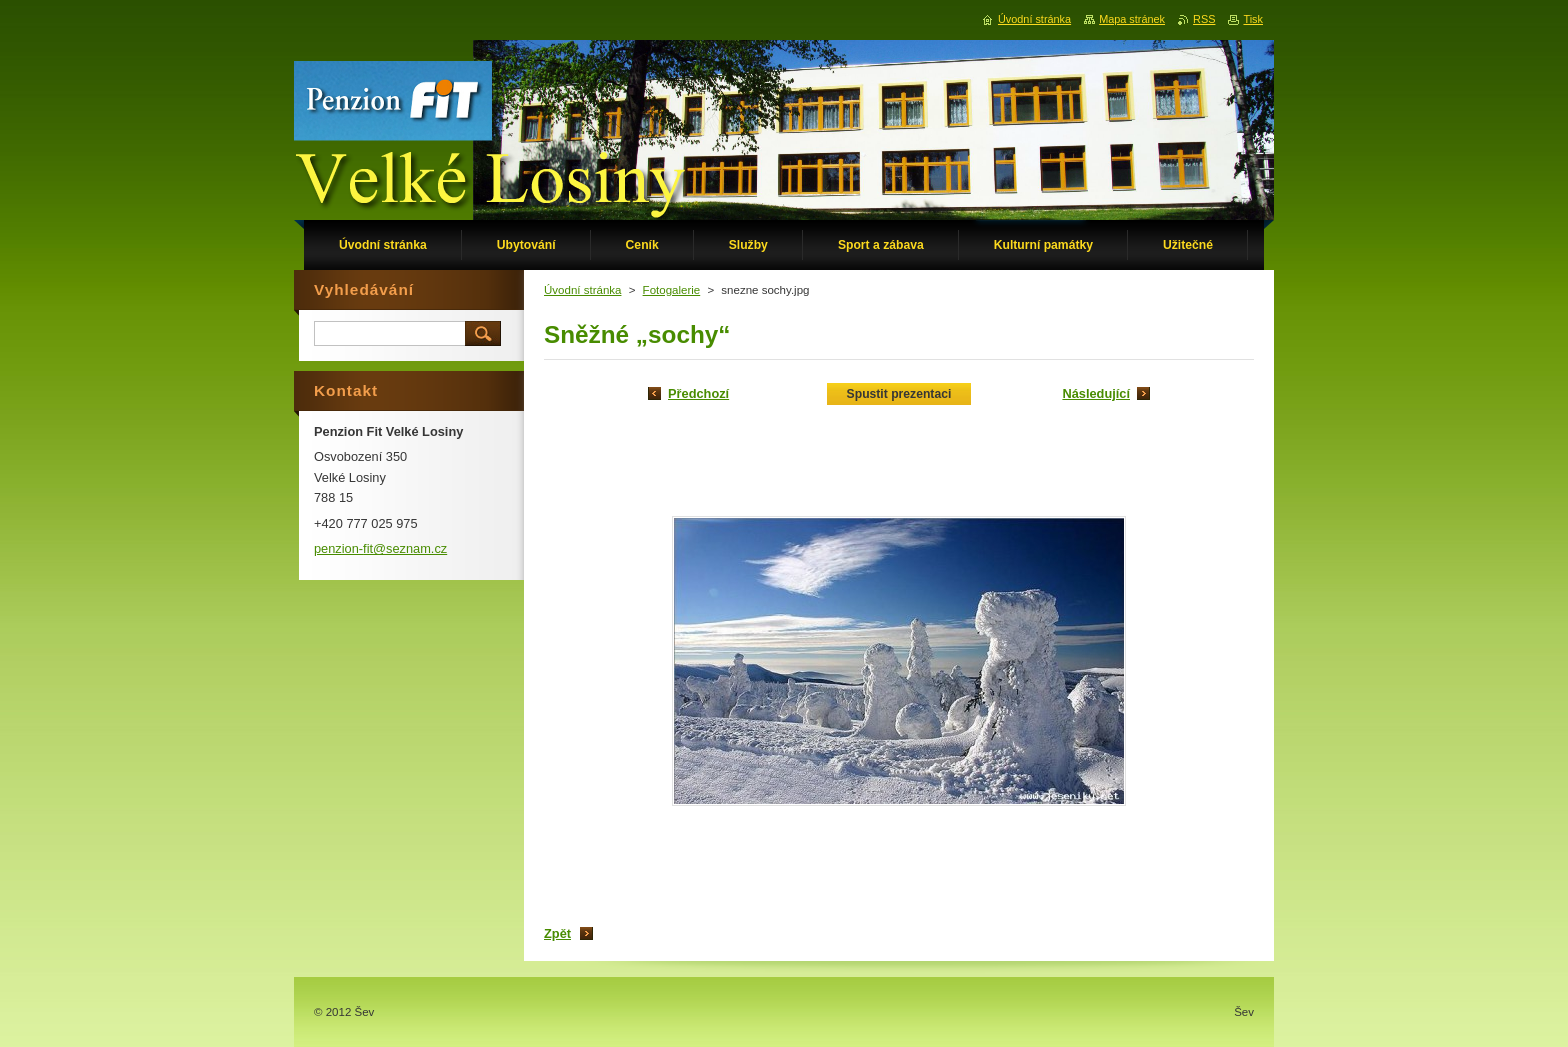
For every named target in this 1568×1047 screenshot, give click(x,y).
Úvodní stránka (582, 290)
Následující (1096, 393)
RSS (1204, 19)
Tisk (1253, 19)
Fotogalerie (672, 290)
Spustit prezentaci (899, 394)
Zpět (557, 933)
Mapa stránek (1132, 19)
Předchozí (698, 393)
